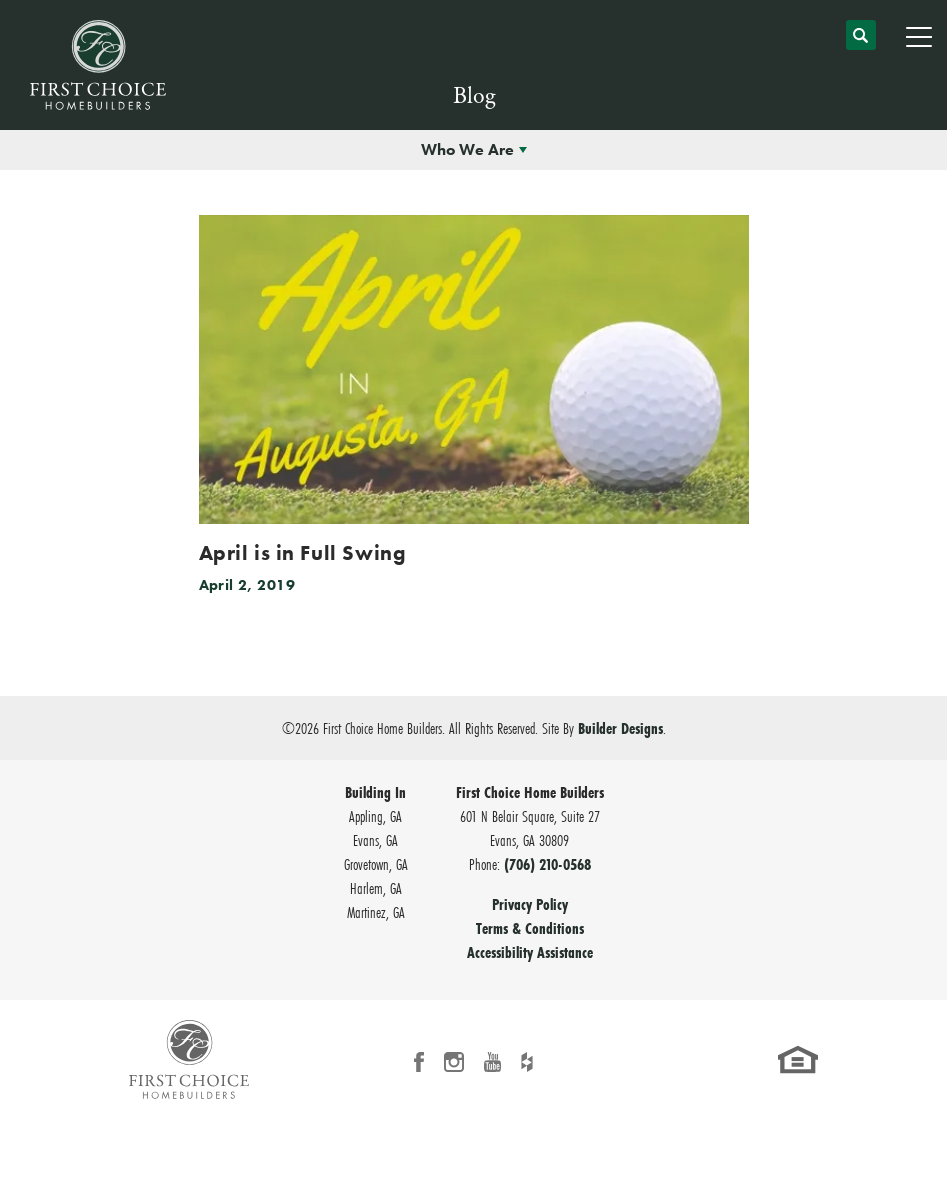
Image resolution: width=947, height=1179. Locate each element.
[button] (861, 43)
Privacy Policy (530, 904)
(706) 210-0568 (547, 864)
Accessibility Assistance (530, 952)
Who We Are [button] (467, 149)
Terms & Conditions (530, 928)
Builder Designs (620, 728)
